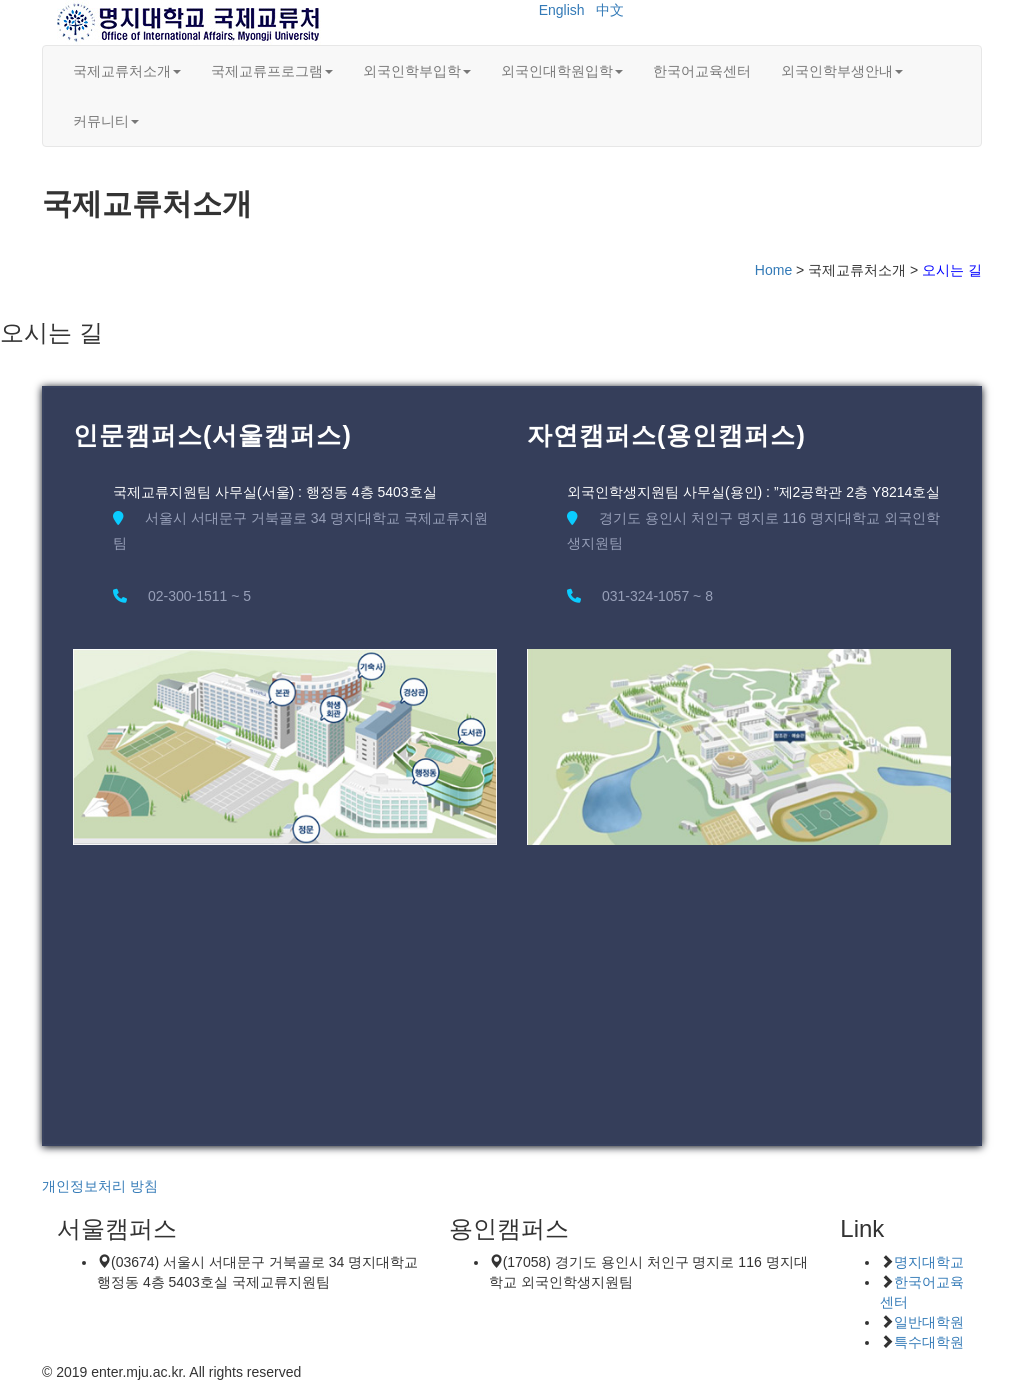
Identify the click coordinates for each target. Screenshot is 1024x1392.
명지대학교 (929, 1262)
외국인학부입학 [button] (417, 71)
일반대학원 (929, 1322)
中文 (610, 10)
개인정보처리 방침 (100, 1186)
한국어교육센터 (702, 71)
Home (773, 270)
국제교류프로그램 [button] (272, 71)
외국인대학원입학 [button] (562, 71)
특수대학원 (929, 1342)
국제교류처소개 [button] (127, 71)
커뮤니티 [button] (106, 121)
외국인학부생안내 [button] (842, 71)
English (562, 10)
